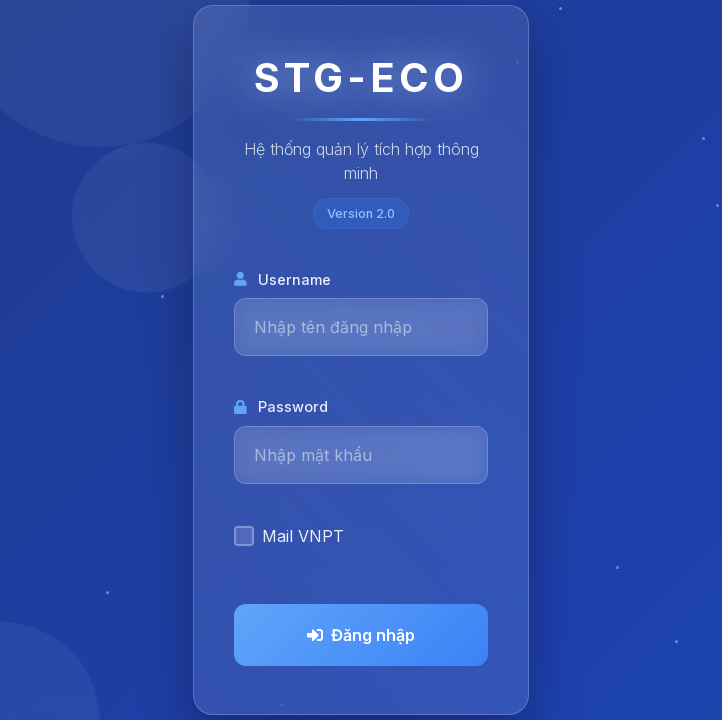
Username (282, 279)
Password (281, 406)
